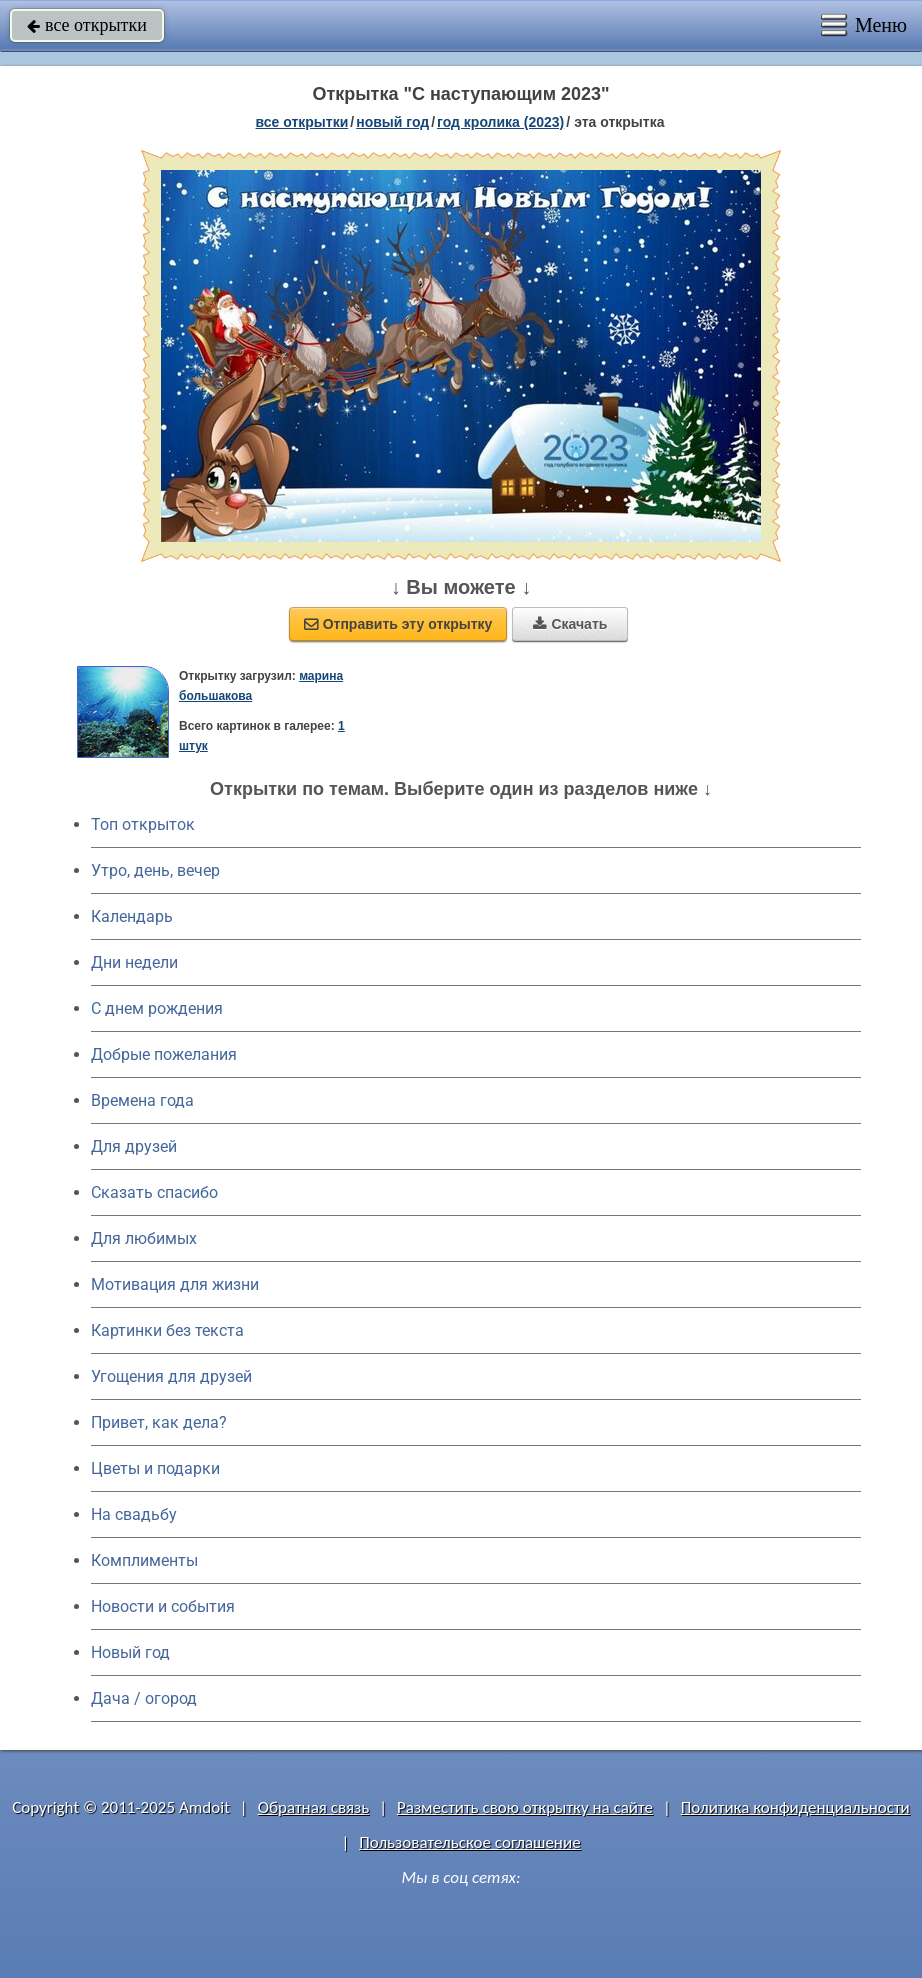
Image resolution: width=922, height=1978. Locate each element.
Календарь (132, 916)
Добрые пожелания (164, 1054)
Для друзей (134, 1146)
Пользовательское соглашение (469, 1842)
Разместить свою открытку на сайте (525, 1807)
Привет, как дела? (159, 1422)
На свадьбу (134, 1514)
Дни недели (134, 962)
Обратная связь (314, 1807)
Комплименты (144, 1560)
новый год (392, 122)
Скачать (570, 624)
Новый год (130, 1652)
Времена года (142, 1100)
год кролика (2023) (500, 122)
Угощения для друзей (171, 1376)
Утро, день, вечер (155, 870)
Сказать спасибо (154, 1192)
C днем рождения (157, 1008)
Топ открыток (143, 824)
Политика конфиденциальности (795, 1807)
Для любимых (144, 1238)
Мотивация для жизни (175, 1284)
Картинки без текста (167, 1330)
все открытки (87, 25)
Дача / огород (144, 1698)
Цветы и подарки (155, 1468)
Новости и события (163, 1606)
